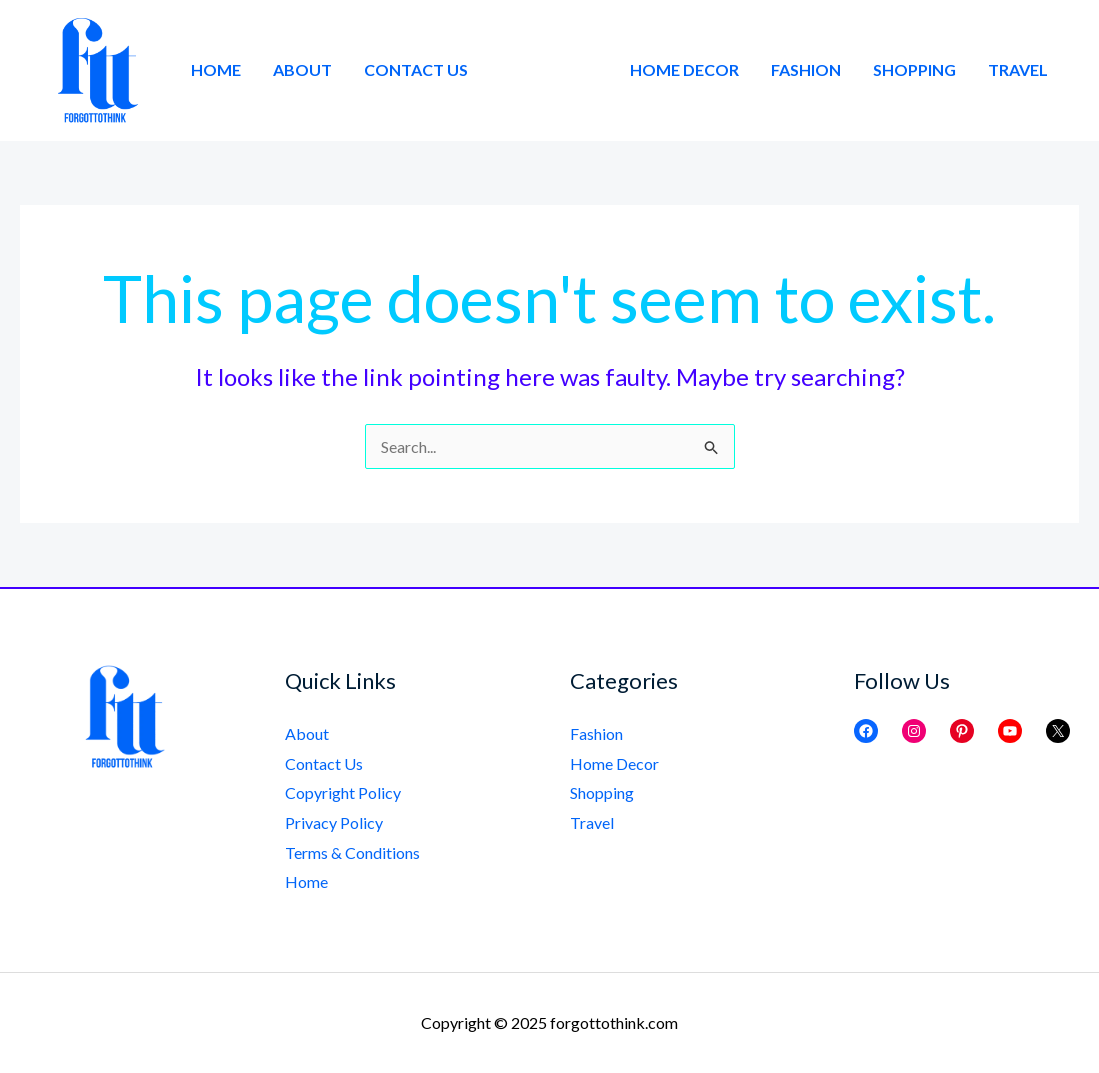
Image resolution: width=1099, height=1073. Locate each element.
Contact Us (416, 69)
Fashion (806, 69)
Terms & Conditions (352, 852)
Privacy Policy (334, 822)
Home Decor (684, 69)
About (302, 69)
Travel (1018, 69)
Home (216, 69)
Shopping (914, 69)
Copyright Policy (343, 792)
